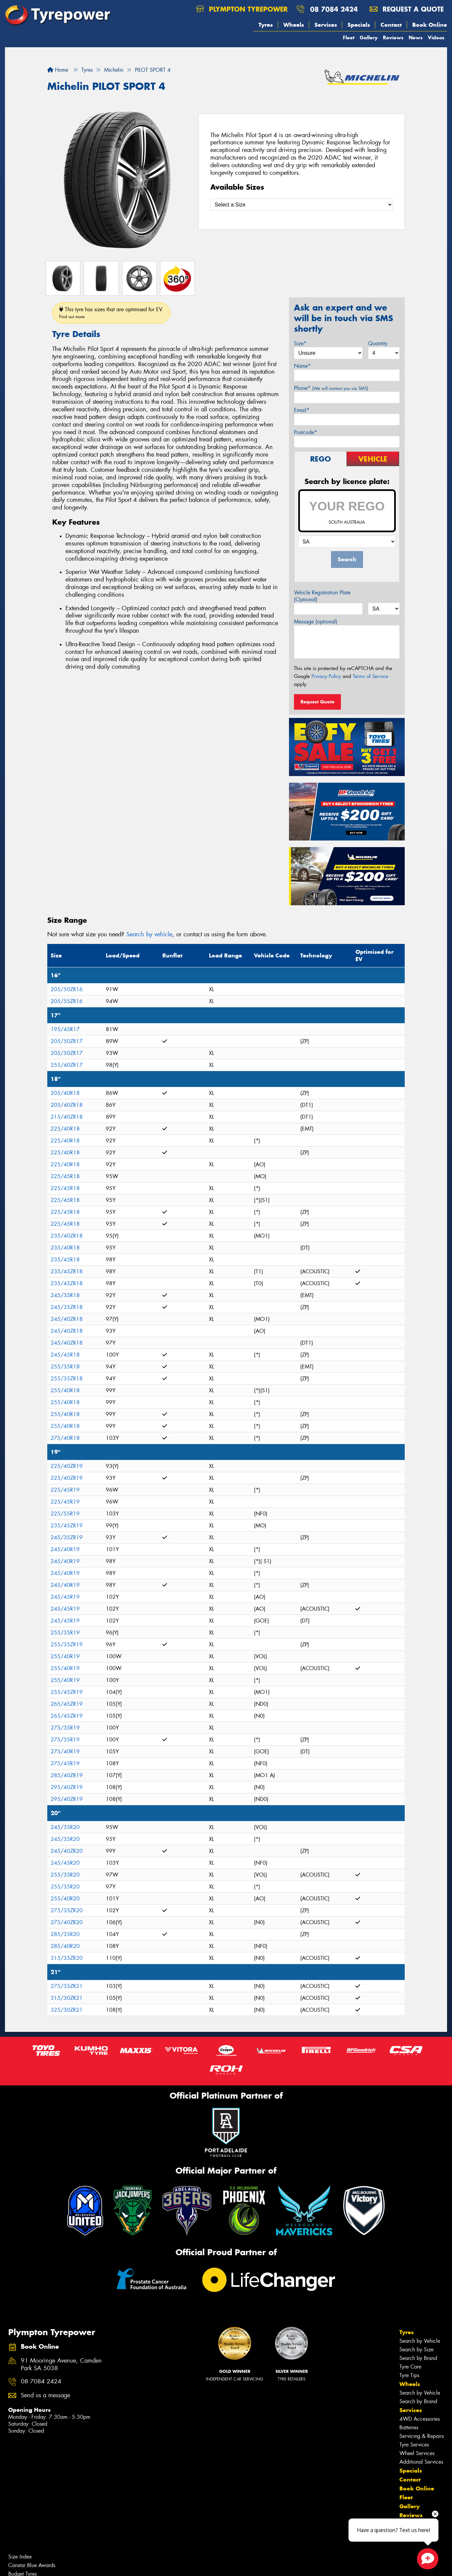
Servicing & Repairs (421, 2436)
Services (325, 24)
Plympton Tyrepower (242, 9)
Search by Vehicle (419, 2340)
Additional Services (421, 2461)
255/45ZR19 (67, 1692)
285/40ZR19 (67, 1775)
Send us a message (45, 2395)
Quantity (378, 343)
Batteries (408, 2427)
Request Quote (317, 702)
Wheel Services (416, 2453)
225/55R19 (65, 1513)
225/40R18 (65, 1128)
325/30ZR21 (67, 2009)
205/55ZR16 (67, 1001)
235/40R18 (65, 1247)
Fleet (348, 37)
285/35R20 (65, 1934)
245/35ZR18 (67, 1307)
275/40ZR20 (67, 1922)
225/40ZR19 (67, 1466)
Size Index (20, 2556)
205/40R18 (65, 1093)
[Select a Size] (301, 205)
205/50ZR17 (67, 1041)
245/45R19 (65, 1596)
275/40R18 (65, 1438)
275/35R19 (65, 1727)
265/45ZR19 (67, 1703)
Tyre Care (410, 2366)
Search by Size (416, 2349)
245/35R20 (65, 1827)
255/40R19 (65, 1656)
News (416, 37)
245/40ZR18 (67, 1319)
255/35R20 (65, 1874)
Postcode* (305, 432)
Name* (302, 365)
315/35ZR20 (67, 1958)
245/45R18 (65, 1354)
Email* (301, 410)
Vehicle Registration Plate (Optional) (322, 596)
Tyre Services (414, 2444)
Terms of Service (370, 676)
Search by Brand (418, 2358)
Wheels (293, 24)
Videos (436, 37)
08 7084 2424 (334, 9)
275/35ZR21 (67, 1986)
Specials (359, 24)
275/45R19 (65, 1763)
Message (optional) (315, 621)
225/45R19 (65, 1489)
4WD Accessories (419, 2418)
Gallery (369, 37)
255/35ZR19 (67, 1644)
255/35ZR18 (67, 1378)
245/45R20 (65, 1862)
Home (57, 69)
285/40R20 (65, 1946)
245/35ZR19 (67, 1537)
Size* (300, 343)
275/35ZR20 (67, 1910)
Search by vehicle (149, 934)
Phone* (331, 388)
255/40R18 (65, 1390)
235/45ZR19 (67, 1525)
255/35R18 (65, 1366)
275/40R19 (65, 1751)
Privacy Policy (326, 676)
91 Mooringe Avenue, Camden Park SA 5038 (61, 2364)
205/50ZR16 (67, 989)
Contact (391, 24)
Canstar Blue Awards (31, 2565)
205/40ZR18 (67, 1104)
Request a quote (407, 9)
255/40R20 (65, 1898)
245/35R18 (65, 1295)
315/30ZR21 (67, 1998)
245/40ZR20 (67, 1851)
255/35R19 (65, 1632)
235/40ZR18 (67, 1235)
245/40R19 (65, 1549)
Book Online (429, 24)
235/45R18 (65, 1259)
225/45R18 (65, 1176)
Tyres (266, 24)
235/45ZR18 (67, 1271)
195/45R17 (65, 1029)
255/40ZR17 (67, 1065)
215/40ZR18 (67, 1116)
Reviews (393, 37)
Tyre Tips (409, 2375)
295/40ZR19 (67, 1787)
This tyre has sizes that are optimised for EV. (111, 312)
